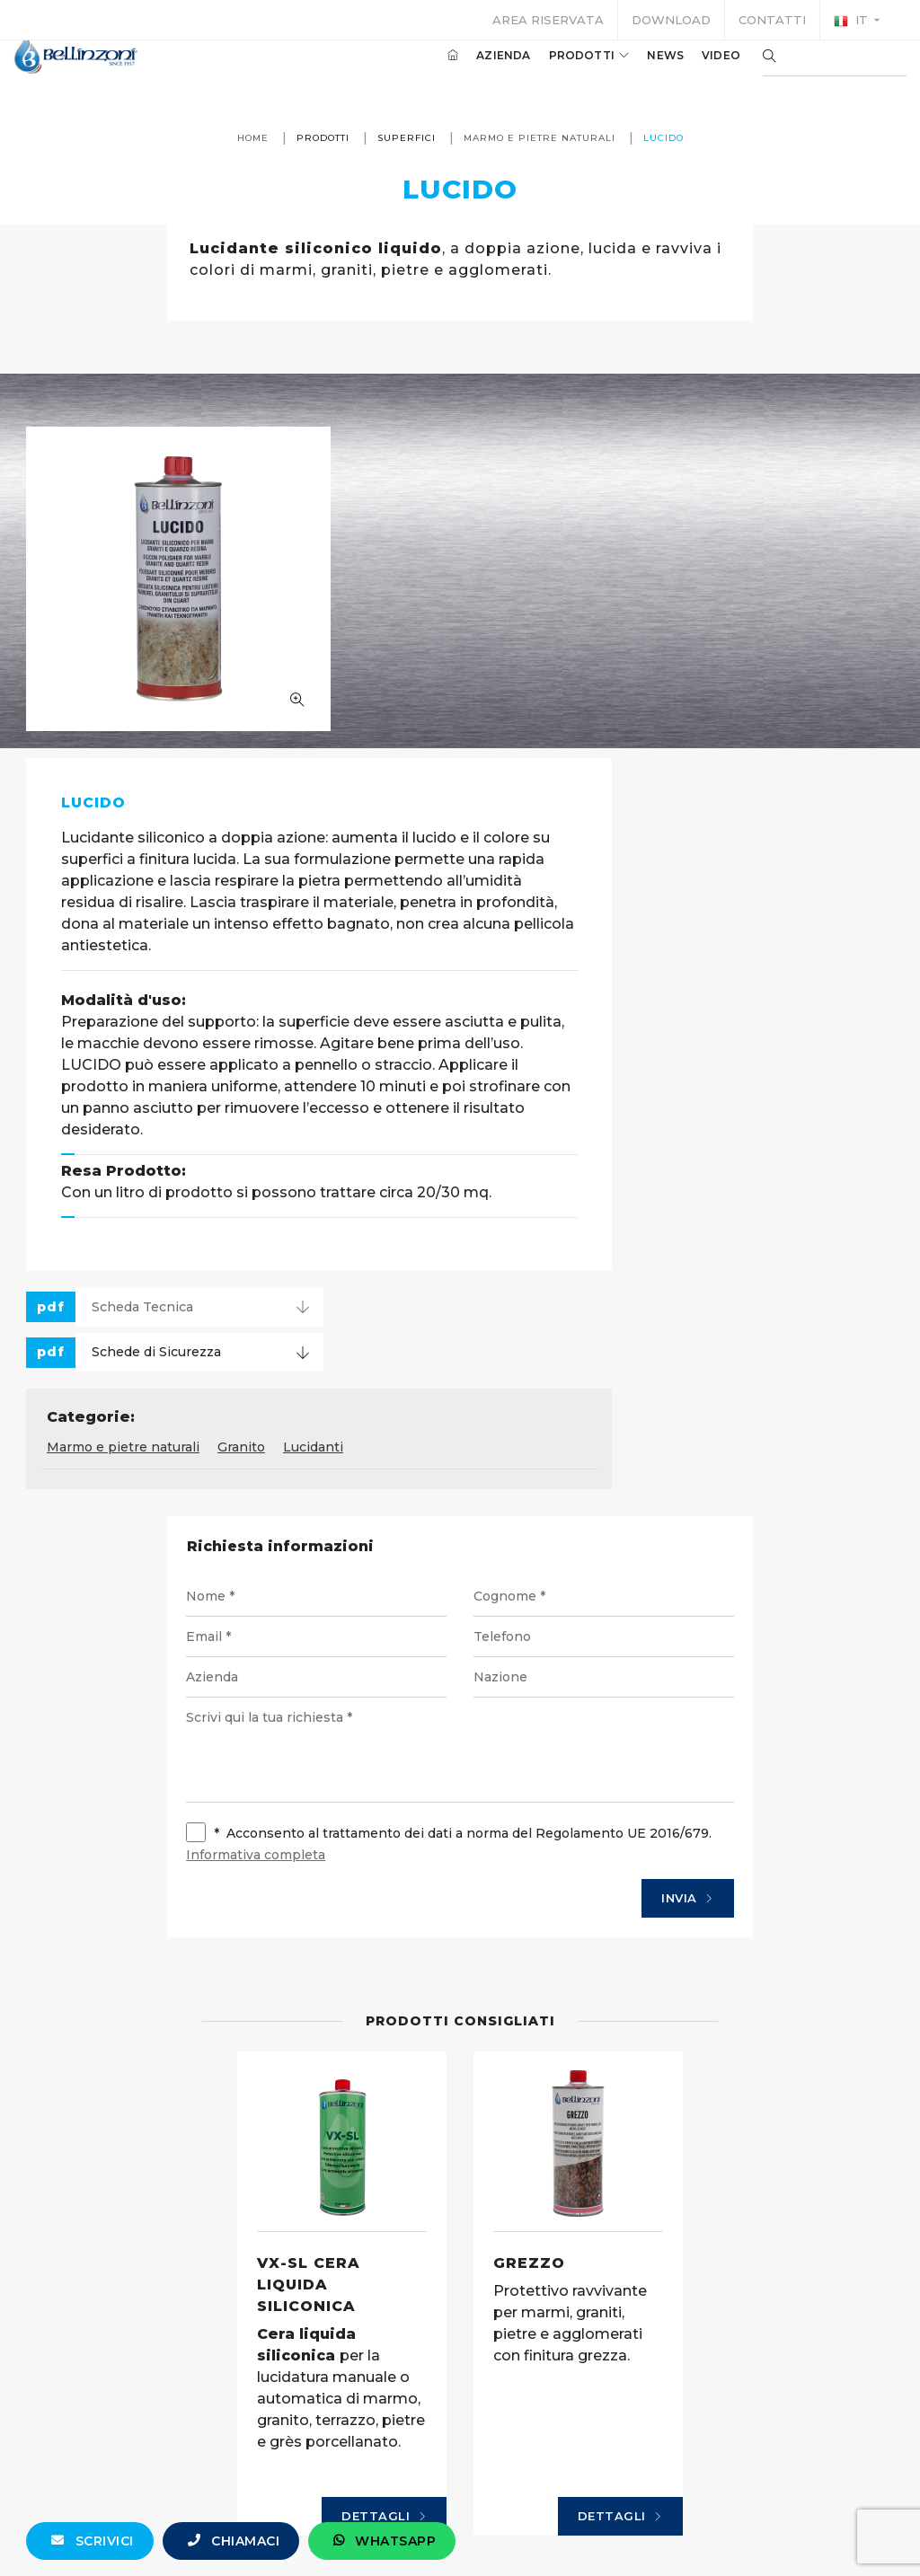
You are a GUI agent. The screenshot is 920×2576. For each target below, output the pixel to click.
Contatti (772, 20)
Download (671, 20)
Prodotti (562, 70)
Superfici (405, 138)
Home (252, 138)
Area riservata (548, 20)
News (638, 70)
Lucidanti (611, 1123)
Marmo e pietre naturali (539, 138)
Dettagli (384, 2218)
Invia (677, 1576)
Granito (539, 1123)
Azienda (476, 70)
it (852, 21)
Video (694, 70)
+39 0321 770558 (560, 2537)
